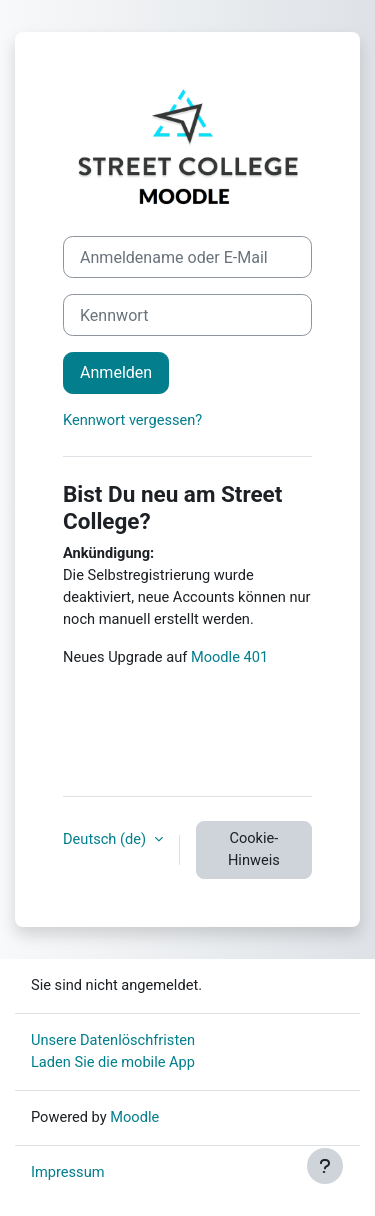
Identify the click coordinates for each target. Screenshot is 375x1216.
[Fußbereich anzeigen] (325, 1166)
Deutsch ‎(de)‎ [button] (106, 839)
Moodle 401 (227, 657)
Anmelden (116, 372)
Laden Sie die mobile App (113, 1062)
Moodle (134, 1117)
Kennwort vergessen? (132, 420)
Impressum (68, 1172)
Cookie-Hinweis (254, 849)
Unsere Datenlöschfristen (113, 1040)
